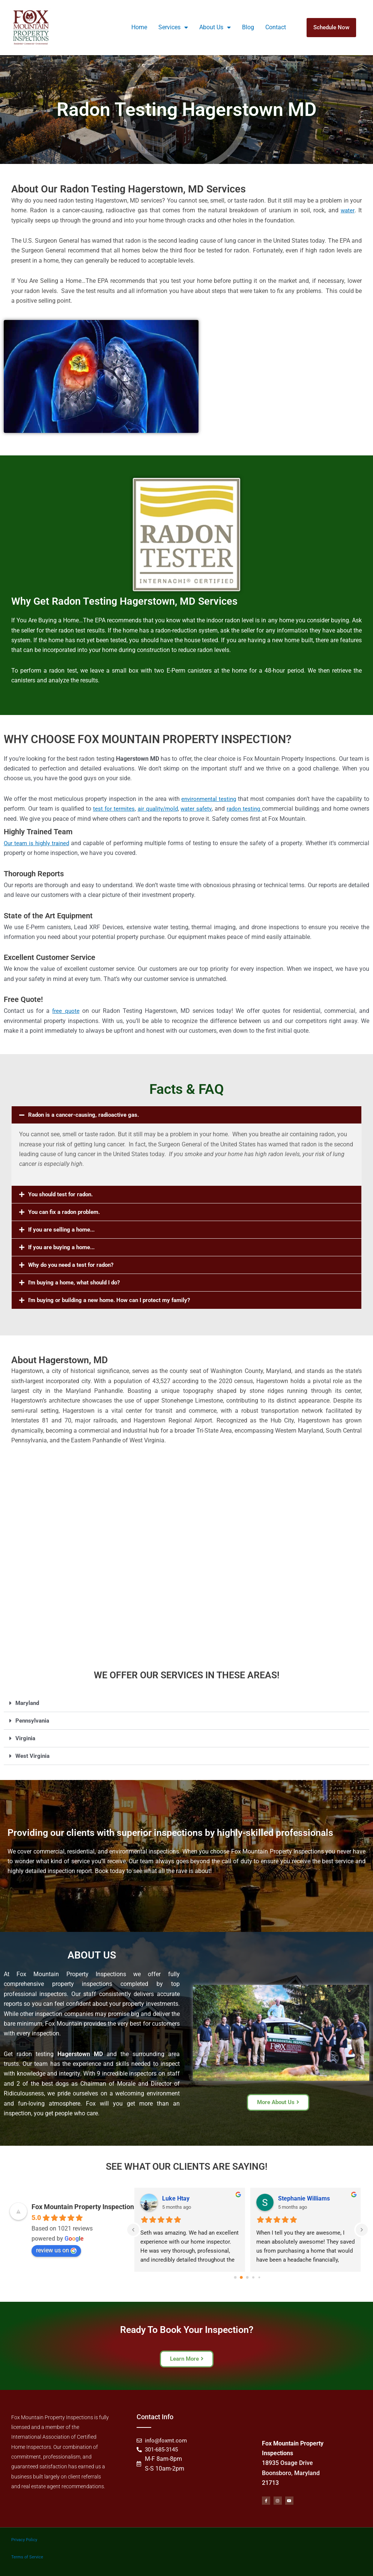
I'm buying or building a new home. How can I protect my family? (115, 1300)
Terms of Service (27, 2556)
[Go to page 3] (253, 2278)
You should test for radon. (63, 1194)
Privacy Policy (24, 2539)
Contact (275, 27)
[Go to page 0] (235, 2277)
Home (139, 27)
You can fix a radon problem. (67, 1211)
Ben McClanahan (300, 2198)
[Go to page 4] (259, 2278)
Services (173, 27)
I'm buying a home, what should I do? (78, 1282)
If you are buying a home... (64, 1247)
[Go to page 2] (247, 2277)
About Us (215, 27)
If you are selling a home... (64, 1229)
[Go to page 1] (241, 2277)
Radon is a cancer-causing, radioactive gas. (87, 1114)
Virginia (25, 1738)
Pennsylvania (33, 1720)
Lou (167, 2198)
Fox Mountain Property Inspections (84, 2207)
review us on (56, 2250)
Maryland (28, 1702)
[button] (186, 1115)
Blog (248, 27)
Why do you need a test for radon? (74, 1264)
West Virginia (33, 1755)
